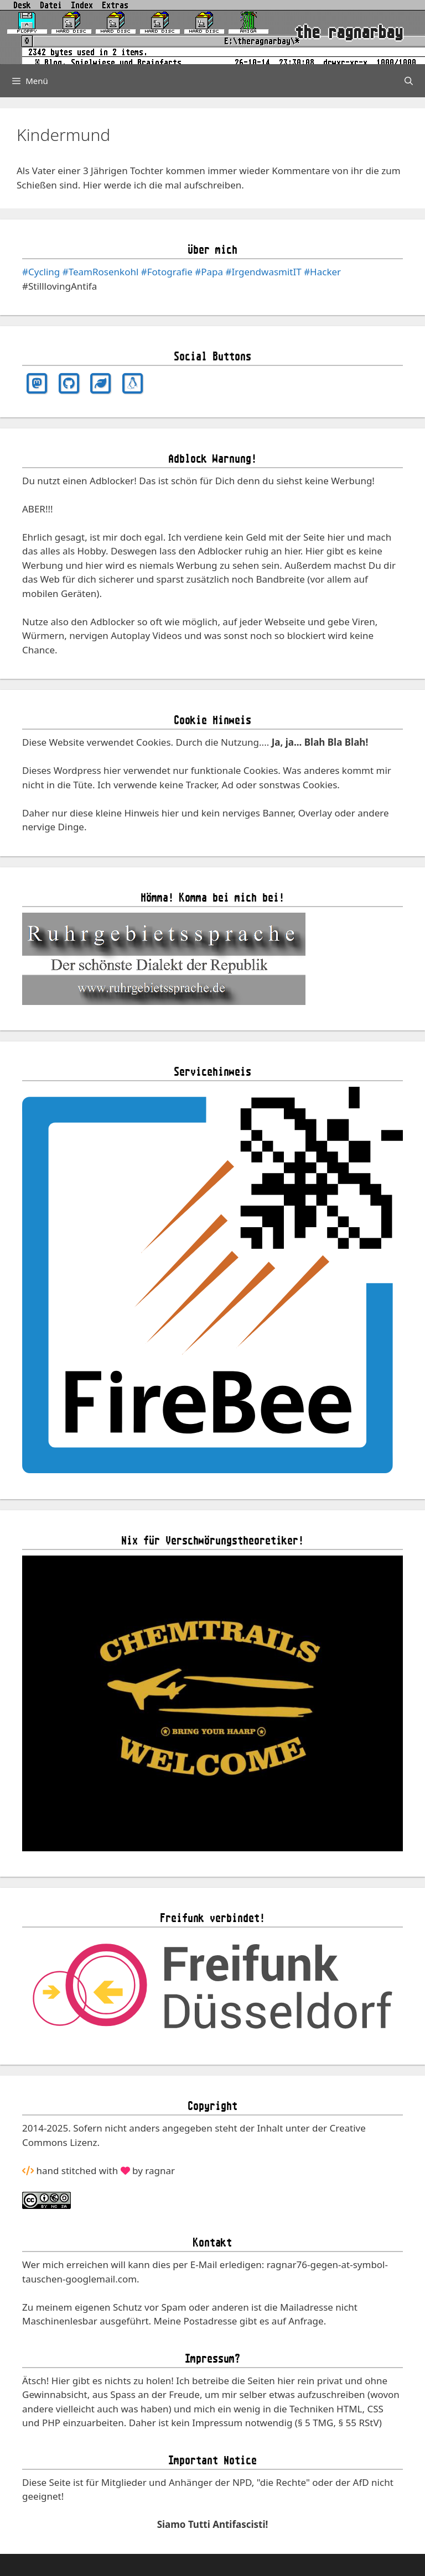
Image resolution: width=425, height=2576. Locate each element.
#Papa (209, 271)
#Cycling (41, 271)
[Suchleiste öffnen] (408, 80)
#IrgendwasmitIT (263, 271)
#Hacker (322, 271)
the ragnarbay (349, 32)
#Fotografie (167, 271)
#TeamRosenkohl (101, 271)
